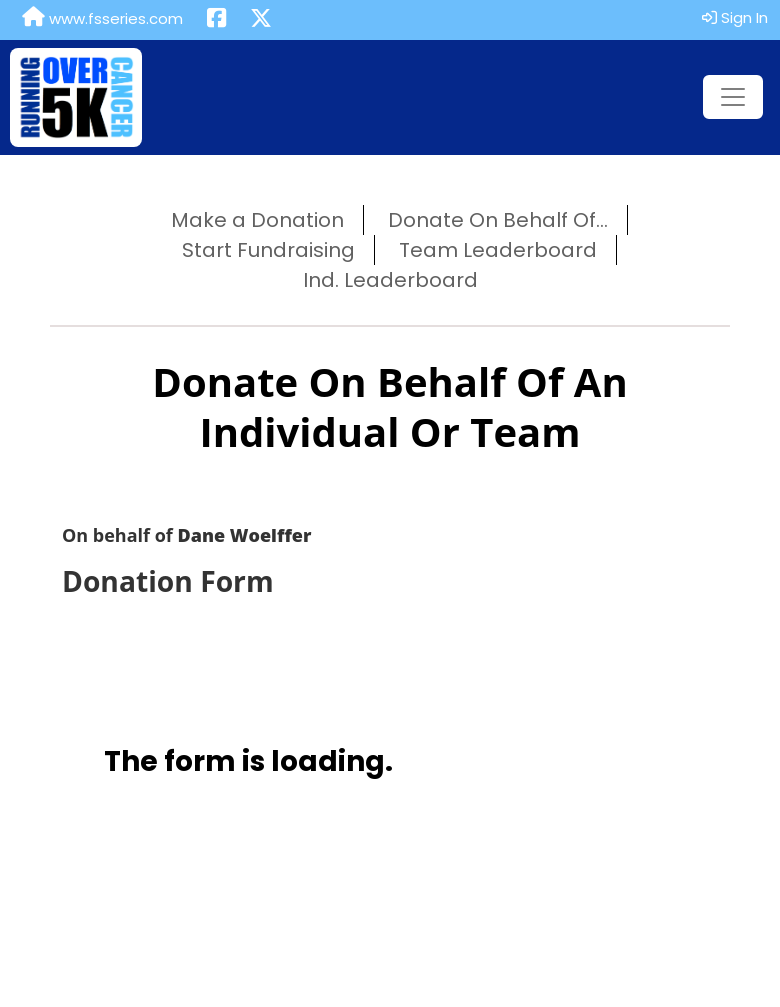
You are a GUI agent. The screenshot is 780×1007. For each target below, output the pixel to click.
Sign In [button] (735, 17)
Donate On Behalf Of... (498, 220)
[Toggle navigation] (733, 97)
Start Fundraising (268, 250)
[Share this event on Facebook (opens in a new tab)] (216, 20)
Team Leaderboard (498, 250)
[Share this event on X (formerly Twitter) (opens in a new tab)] (261, 20)
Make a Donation (257, 220)
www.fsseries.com (102, 18)
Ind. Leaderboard (390, 280)
